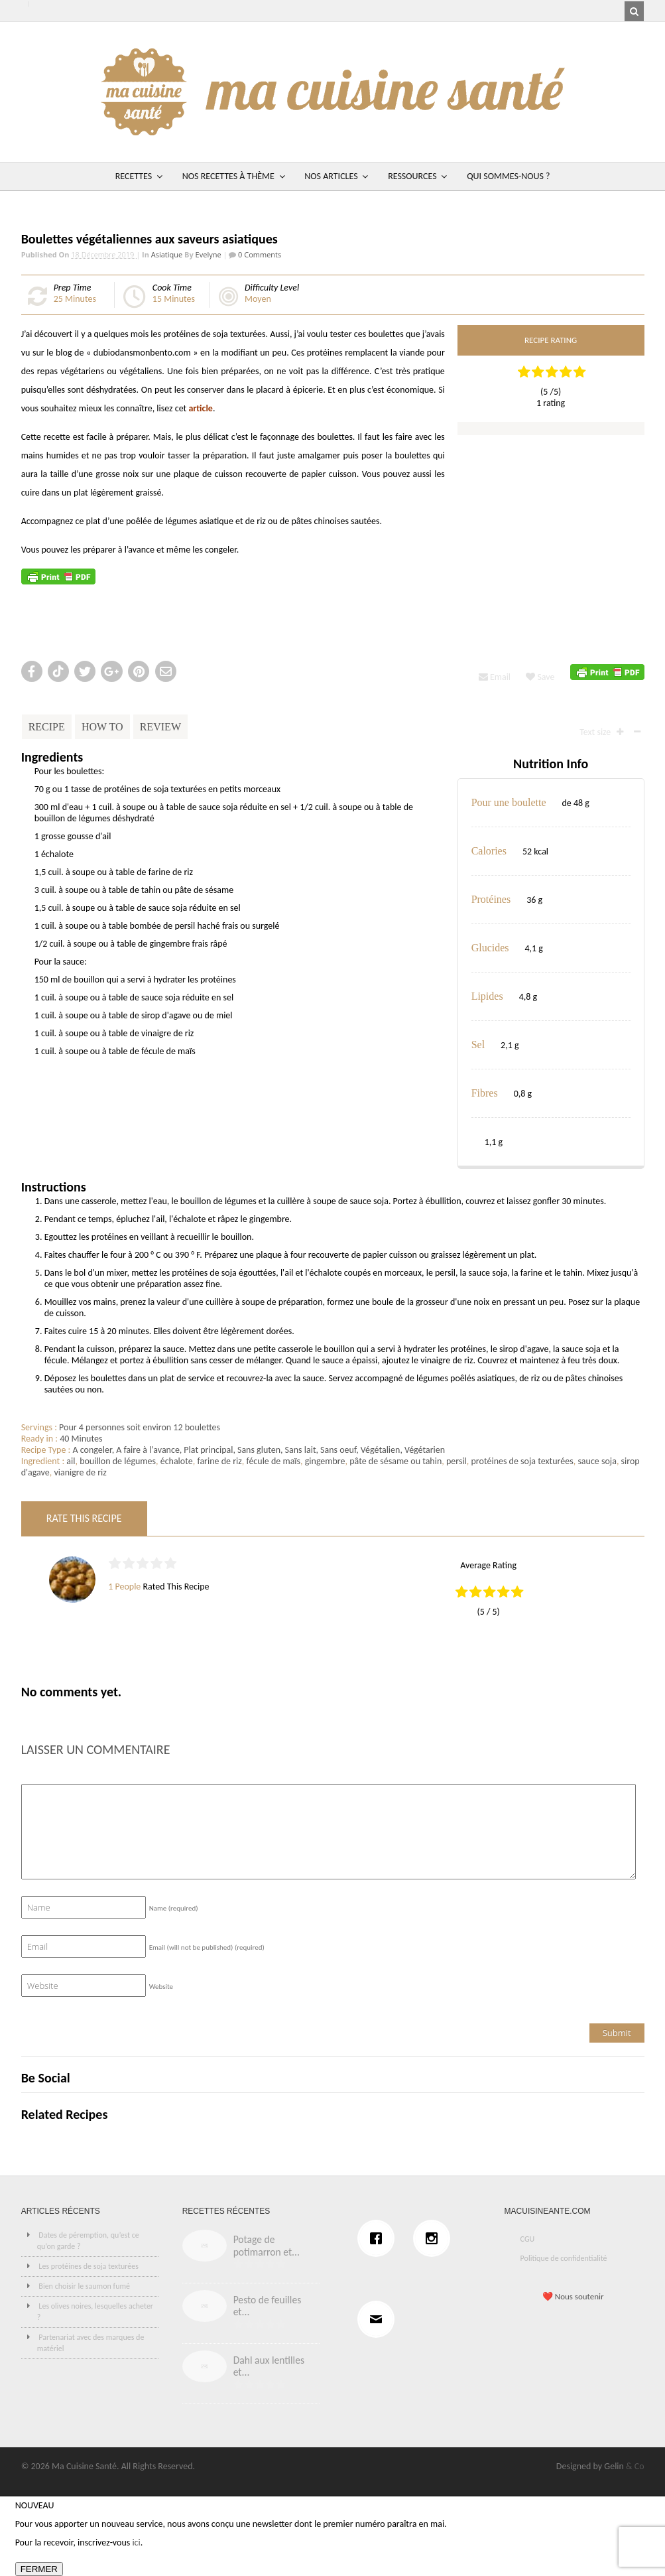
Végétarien (424, 1450)
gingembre (325, 1461)
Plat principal (208, 1450)
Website (161, 1986)
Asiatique (166, 254)
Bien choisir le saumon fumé (84, 2286)
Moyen (258, 299)
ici (136, 2542)
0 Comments (258, 254)
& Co (635, 2466)
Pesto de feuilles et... (267, 2306)
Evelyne (208, 254)
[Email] (379, 2319)
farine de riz (219, 1461)
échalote (176, 1461)
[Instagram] (435, 2238)
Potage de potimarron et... (266, 2245)
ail (70, 1461)
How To (102, 726)
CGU (527, 2239)
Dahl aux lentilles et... (268, 2366)
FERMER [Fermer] (39, 2569)
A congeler (92, 1450)
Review (160, 726)
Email (495, 677)
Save (540, 677)
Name (173, 1908)
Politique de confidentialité (563, 2258)
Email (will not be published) (207, 1947)
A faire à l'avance (148, 1450)
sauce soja (597, 1461)
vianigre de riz (80, 1472)
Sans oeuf (338, 1450)
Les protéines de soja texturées (88, 2266)
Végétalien (380, 1450)
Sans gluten (258, 1450)
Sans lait (300, 1450)
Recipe (47, 726)
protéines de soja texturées (522, 1461)
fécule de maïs (273, 1461)
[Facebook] (379, 2238)
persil (456, 1461)
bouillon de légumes (118, 1461)
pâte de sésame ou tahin (395, 1461)
